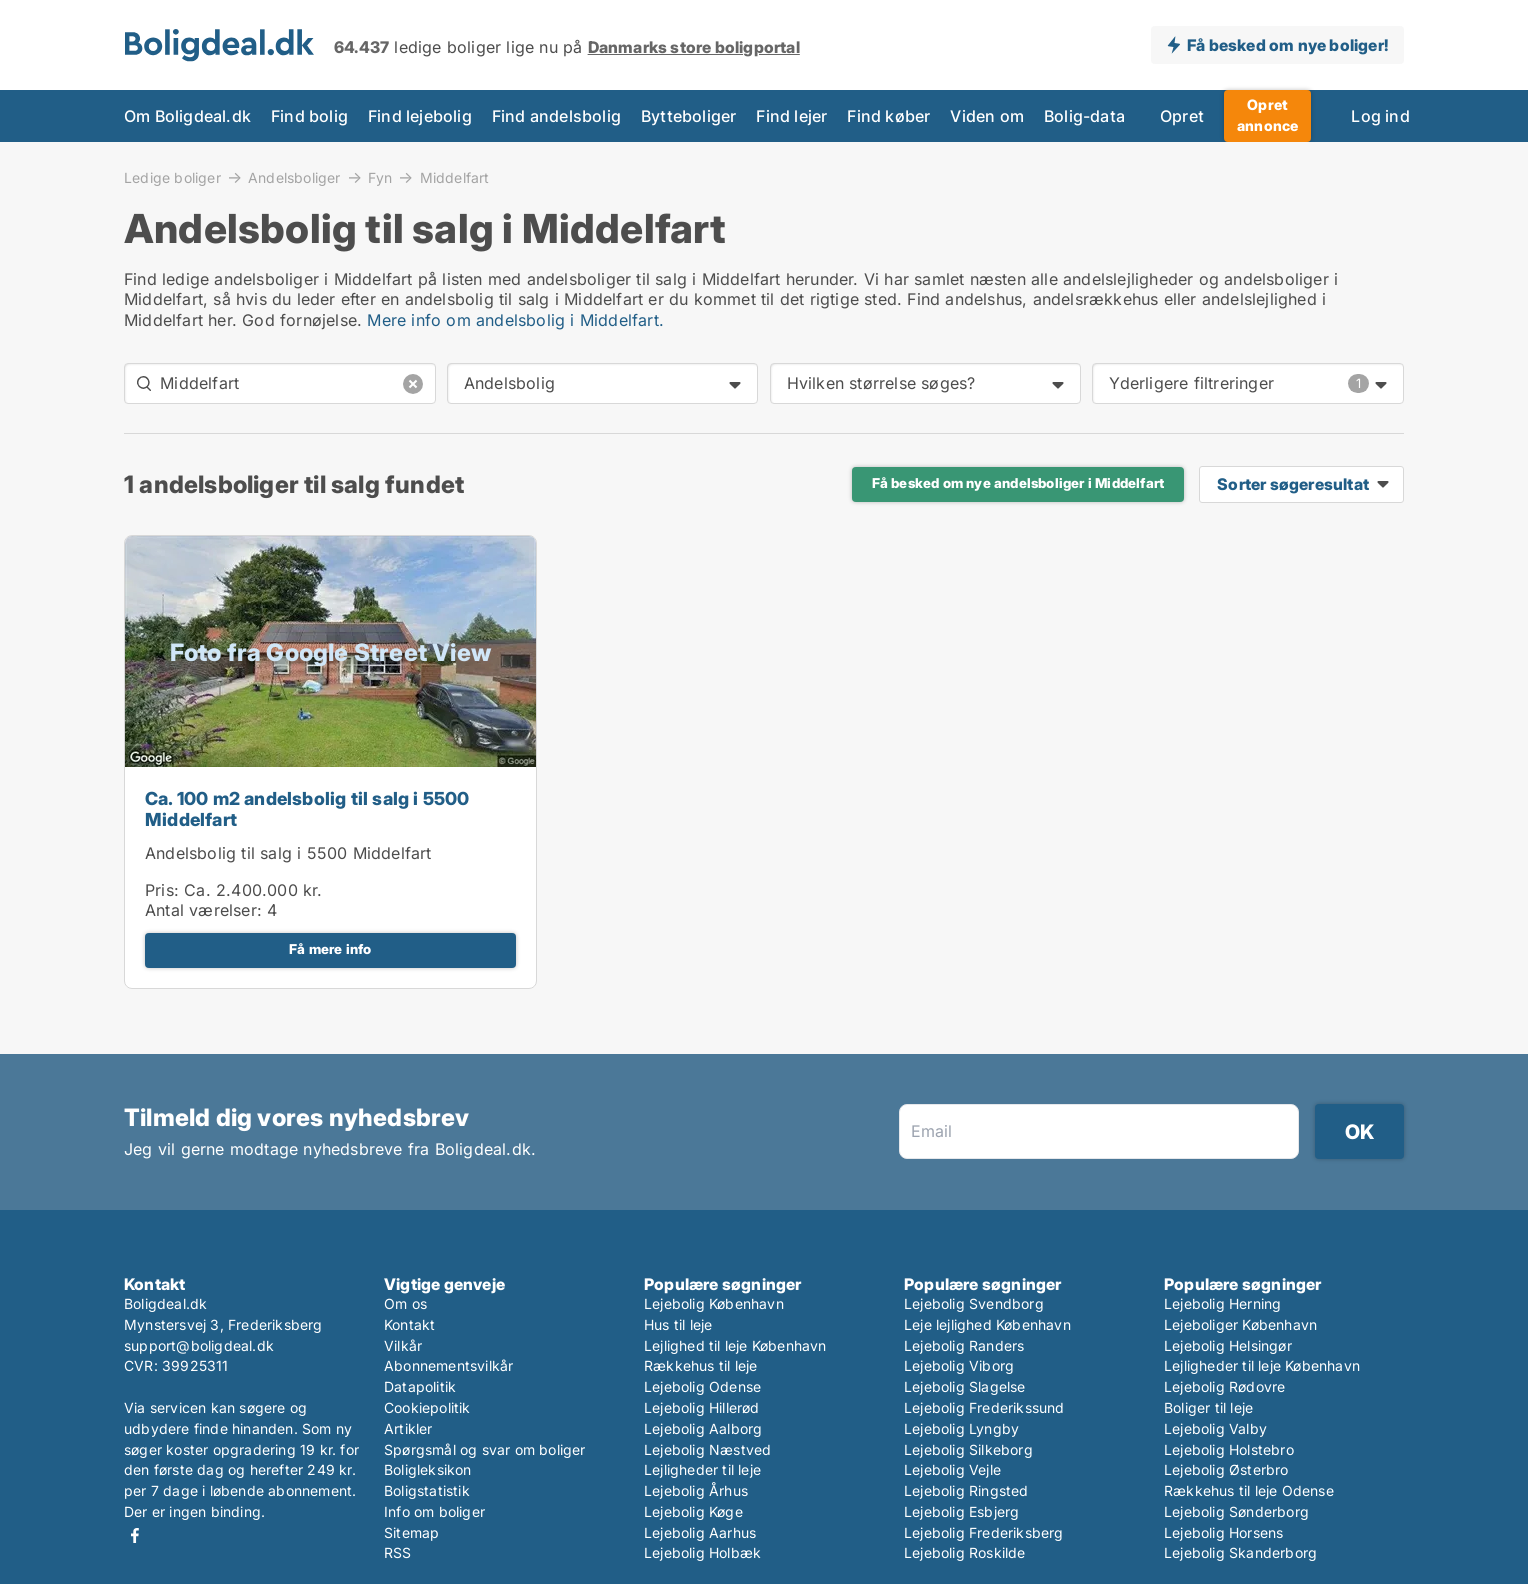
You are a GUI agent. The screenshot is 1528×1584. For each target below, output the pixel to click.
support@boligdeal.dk (199, 1345)
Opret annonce (1267, 115)
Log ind (1380, 116)
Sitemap (411, 1532)
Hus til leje (678, 1324)
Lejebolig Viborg (959, 1365)
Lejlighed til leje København (735, 1345)
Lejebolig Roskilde (965, 1552)
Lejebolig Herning (1222, 1303)
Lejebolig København (714, 1303)
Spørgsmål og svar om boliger (485, 1449)
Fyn (380, 177)
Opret (1182, 116)
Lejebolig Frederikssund (984, 1407)
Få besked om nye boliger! (1287, 45)
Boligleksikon (428, 1469)
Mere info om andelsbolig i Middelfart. (515, 320)
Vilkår (403, 1345)
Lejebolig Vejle (952, 1469)
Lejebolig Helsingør (1228, 1345)
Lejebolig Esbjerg (961, 1511)
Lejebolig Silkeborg (968, 1449)
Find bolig (309, 116)
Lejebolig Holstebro (1229, 1449)
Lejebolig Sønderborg (1236, 1511)
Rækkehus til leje (700, 1365)
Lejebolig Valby (1215, 1428)
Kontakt (409, 1324)
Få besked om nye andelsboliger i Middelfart (1018, 483)
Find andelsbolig (556, 116)
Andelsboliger (294, 177)
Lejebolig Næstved (707, 1449)
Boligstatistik (427, 1490)
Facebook (135, 1535)
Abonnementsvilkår (448, 1365)
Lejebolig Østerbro (1226, 1469)
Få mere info (330, 949)
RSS (398, 1552)
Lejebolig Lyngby (961, 1428)
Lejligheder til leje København (1262, 1365)
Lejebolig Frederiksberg (984, 1532)
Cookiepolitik (427, 1407)
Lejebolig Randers (964, 1345)
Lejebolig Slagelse (965, 1386)
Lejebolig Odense (702, 1386)
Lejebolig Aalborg (703, 1428)
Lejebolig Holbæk (702, 1552)
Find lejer (791, 116)
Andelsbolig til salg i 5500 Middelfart (288, 853)
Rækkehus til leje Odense (1249, 1490)
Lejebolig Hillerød (702, 1407)
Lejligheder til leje (702, 1469)
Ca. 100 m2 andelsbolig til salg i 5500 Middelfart (307, 809)
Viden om (987, 116)
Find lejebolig (420, 116)
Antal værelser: (203, 910)
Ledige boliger (172, 177)
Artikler (408, 1428)
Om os (405, 1303)
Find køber (888, 116)
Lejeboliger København (1240, 1324)
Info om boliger (434, 1511)
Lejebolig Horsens (1223, 1532)
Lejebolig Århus (696, 1490)
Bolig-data (1084, 116)
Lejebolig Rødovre (1224, 1386)
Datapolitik (420, 1386)
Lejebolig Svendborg (974, 1303)
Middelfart (455, 178)
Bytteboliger (688, 116)
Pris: (164, 890)
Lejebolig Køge (693, 1511)
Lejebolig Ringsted (966, 1490)
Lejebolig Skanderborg (1240, 1552)
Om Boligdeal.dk (187, 116)
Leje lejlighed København (987, 1324)
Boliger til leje (1208, 1407)
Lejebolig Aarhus (700, 1532)
